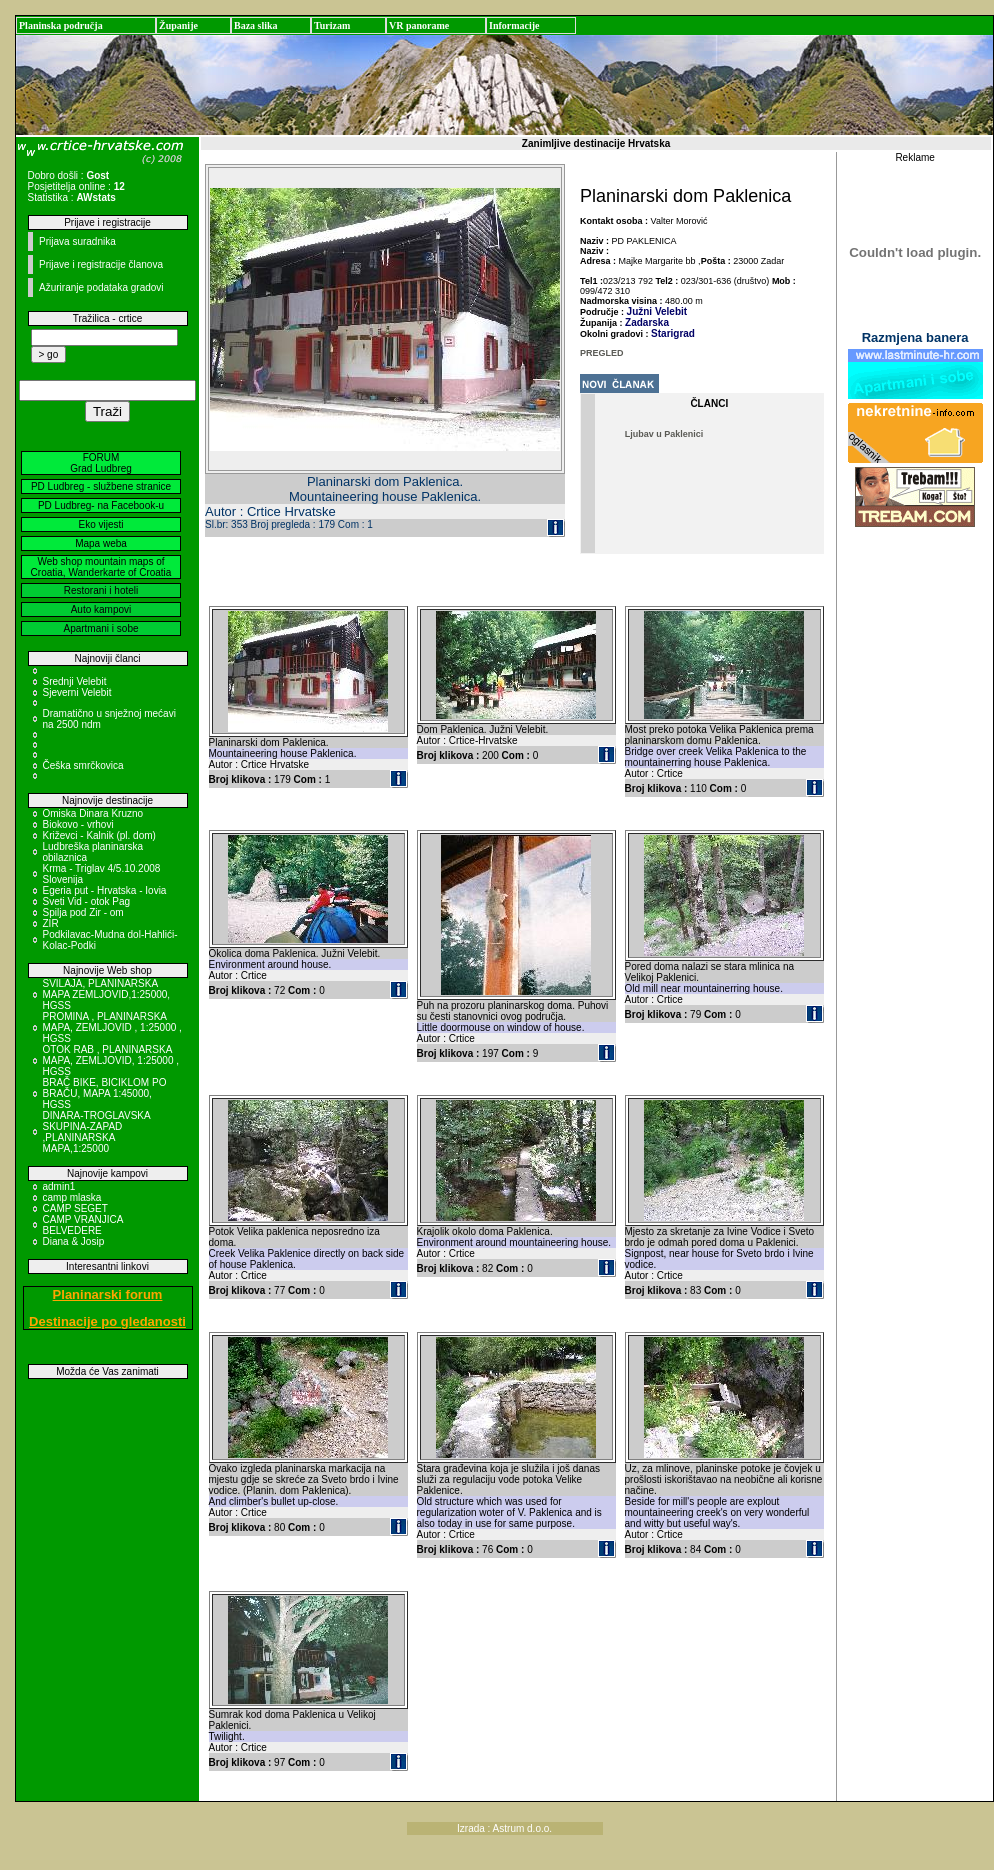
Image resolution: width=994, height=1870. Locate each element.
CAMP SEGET (75, 1208)
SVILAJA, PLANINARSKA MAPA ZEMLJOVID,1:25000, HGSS (107, 994)
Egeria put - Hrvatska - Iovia (105, 890)
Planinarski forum (108, 1294)
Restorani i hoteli (101, 590)
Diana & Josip (74, 1241)
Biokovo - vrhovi (78, 824)
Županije (178, 25)
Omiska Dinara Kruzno (93, 813)
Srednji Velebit (75, 681)
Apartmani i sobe (100, 628)
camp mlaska (72, 1197)
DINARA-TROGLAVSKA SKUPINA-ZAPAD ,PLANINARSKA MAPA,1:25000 (97, 1132)
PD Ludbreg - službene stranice (101, 486)
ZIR (51, 923)
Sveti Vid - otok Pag (87, 901)
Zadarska (647, 322)
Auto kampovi (101, 609)
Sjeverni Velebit (77, 692)
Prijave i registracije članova (101, 264)
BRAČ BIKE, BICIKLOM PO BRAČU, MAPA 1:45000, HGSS (105, 1093)
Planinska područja (61, 25)
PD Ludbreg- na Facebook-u (101, 505)
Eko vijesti (100, 524)
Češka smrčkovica (83, 765)
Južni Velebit (657, 311)
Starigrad (673, 333)
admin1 (59, 1186)
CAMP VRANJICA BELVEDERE (83, 1225)
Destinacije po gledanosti (107, 1321)
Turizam (332, 25)
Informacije (514, 25)
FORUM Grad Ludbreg (101, 463)
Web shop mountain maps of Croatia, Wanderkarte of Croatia (101, 567)
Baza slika (256, 25)
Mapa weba (101, 543)
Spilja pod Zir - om (83, 912)
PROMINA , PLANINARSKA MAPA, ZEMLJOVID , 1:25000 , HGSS (112, 1027)
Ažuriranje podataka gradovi (101, 287)
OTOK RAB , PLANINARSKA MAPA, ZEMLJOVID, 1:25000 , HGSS (111, 1060)
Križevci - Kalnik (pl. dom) (99, 835)
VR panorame (419, 25)
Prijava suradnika (77, 241)
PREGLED (602, 353)
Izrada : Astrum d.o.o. (504, 1828)
